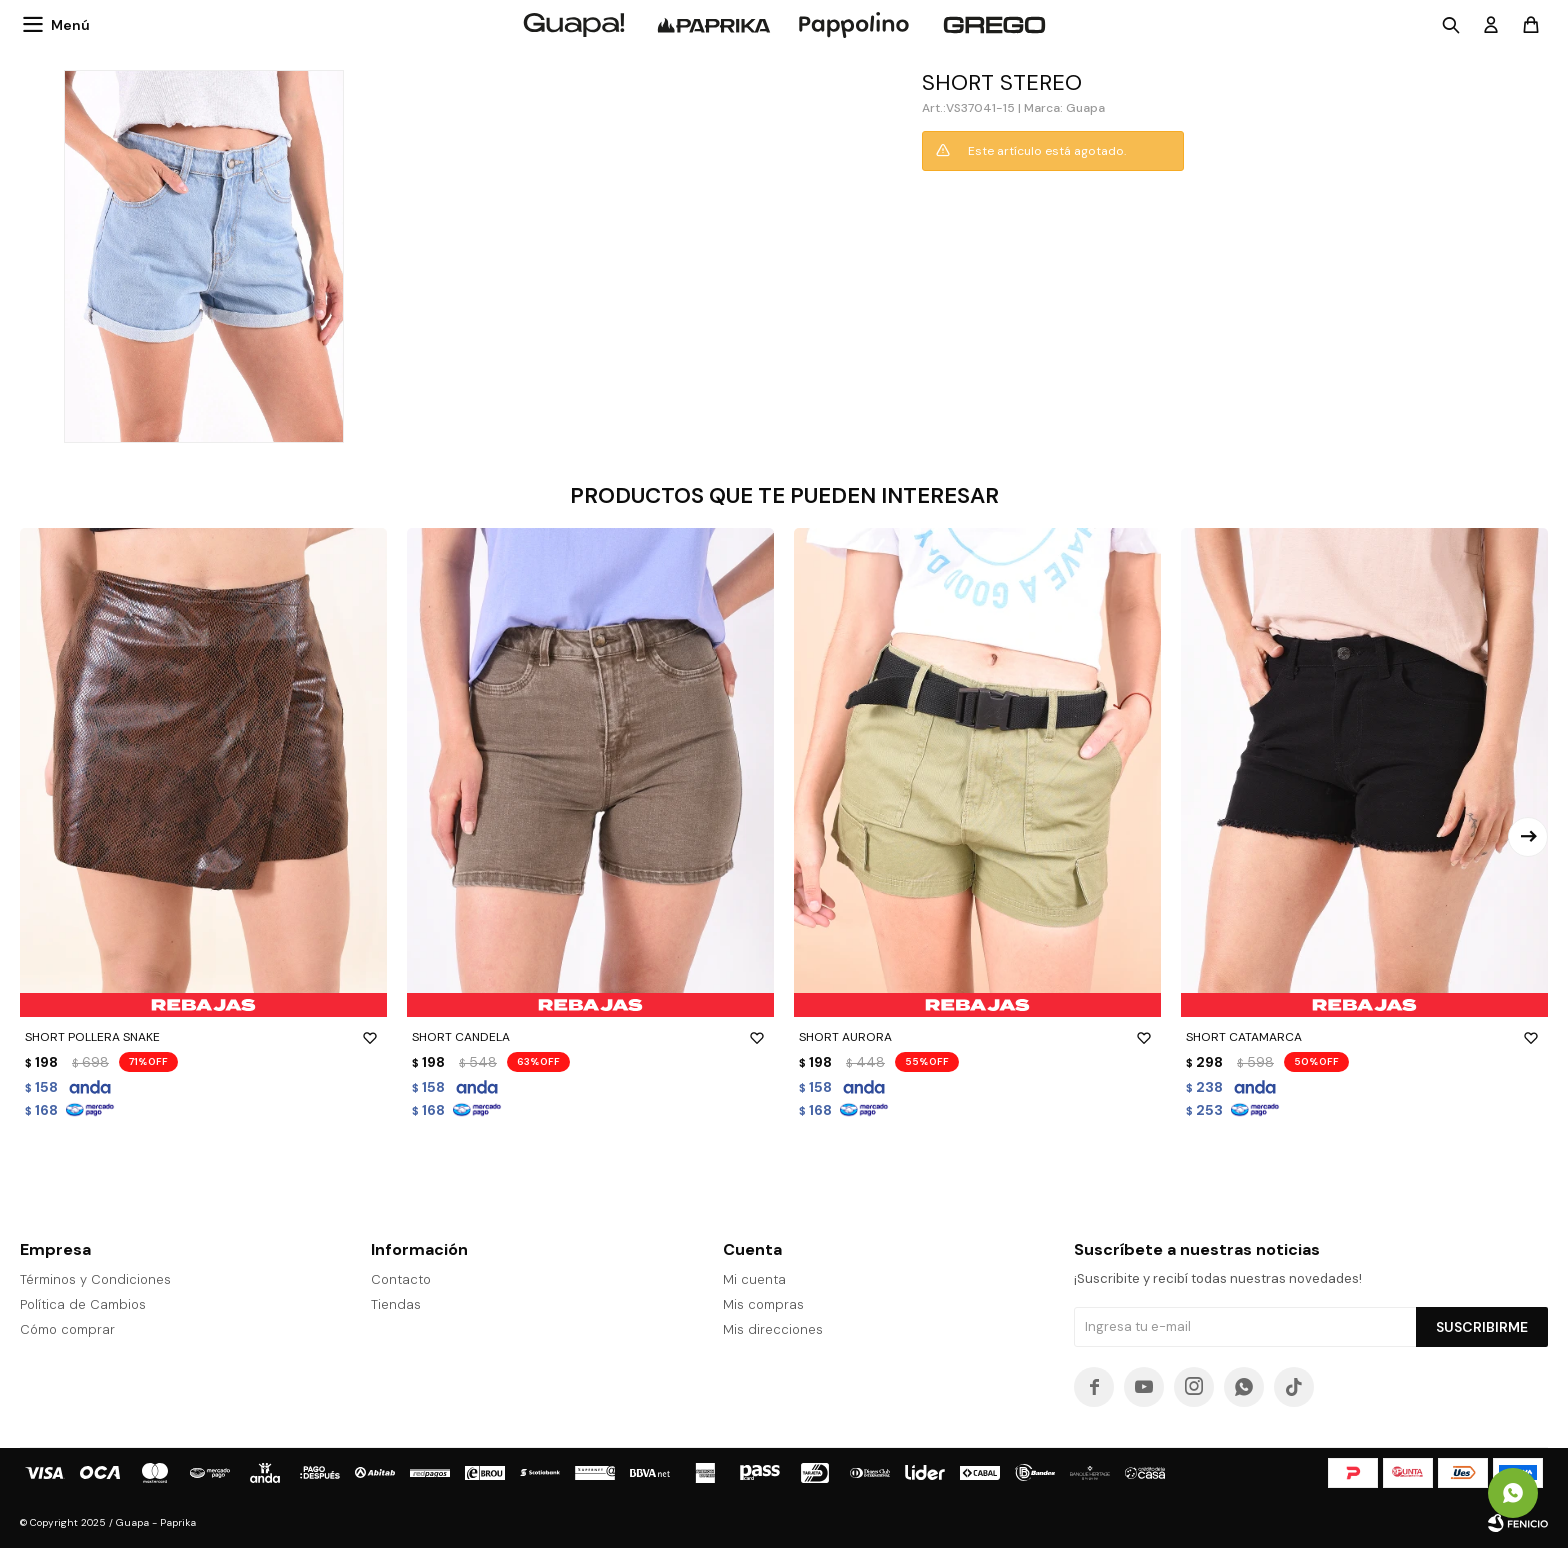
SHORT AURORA (977, 1037)
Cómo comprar (67, 1329)
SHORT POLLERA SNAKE (203, 1037)
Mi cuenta (754, 1279)
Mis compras (763, 1304)
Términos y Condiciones (95, 1279)
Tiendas (396, 1304)
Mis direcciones (773, 1329)
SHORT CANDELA (590, 1037)
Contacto (401, 1279)
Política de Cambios (83, 1304)
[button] (1528, 837)
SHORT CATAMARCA (1364, 1037)
